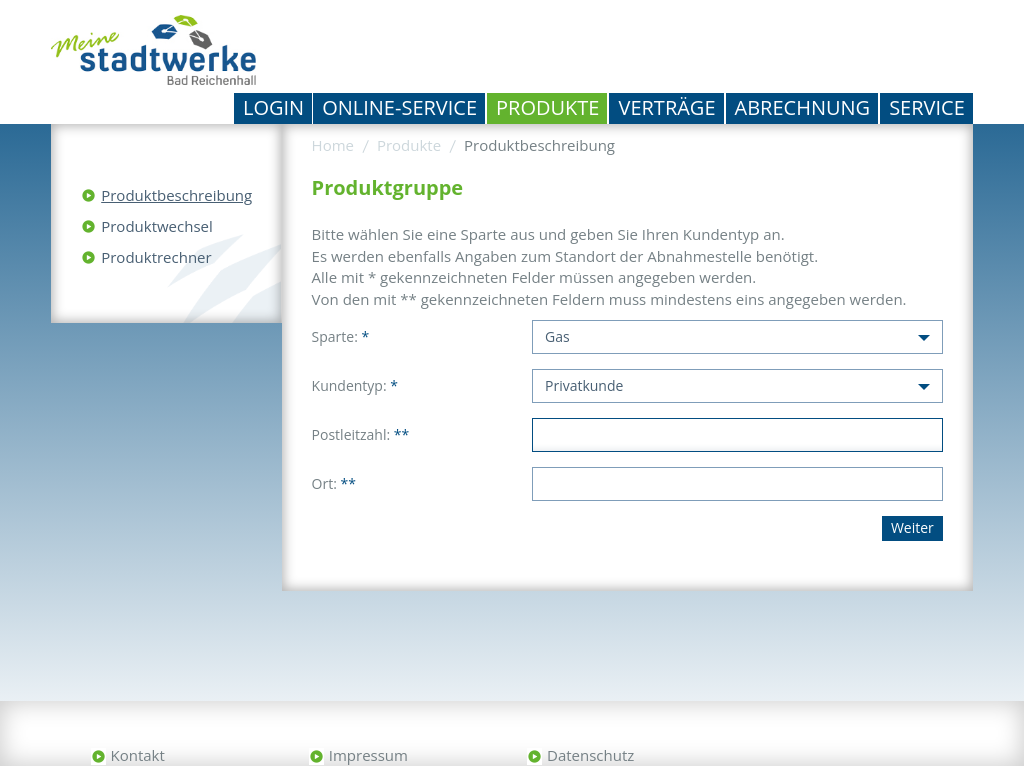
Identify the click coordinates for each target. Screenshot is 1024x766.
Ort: (334, 483)
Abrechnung (803, 107)
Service (927, 107)
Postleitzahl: (361, 434)
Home (333, 145)
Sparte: (341, 336)
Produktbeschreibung (176, 195)
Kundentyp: (355, 385)
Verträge (666, 107)
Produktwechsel (157, 226)
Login (273, 107)
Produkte (547, 107)
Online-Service (399, 107)
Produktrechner (156, 257)
